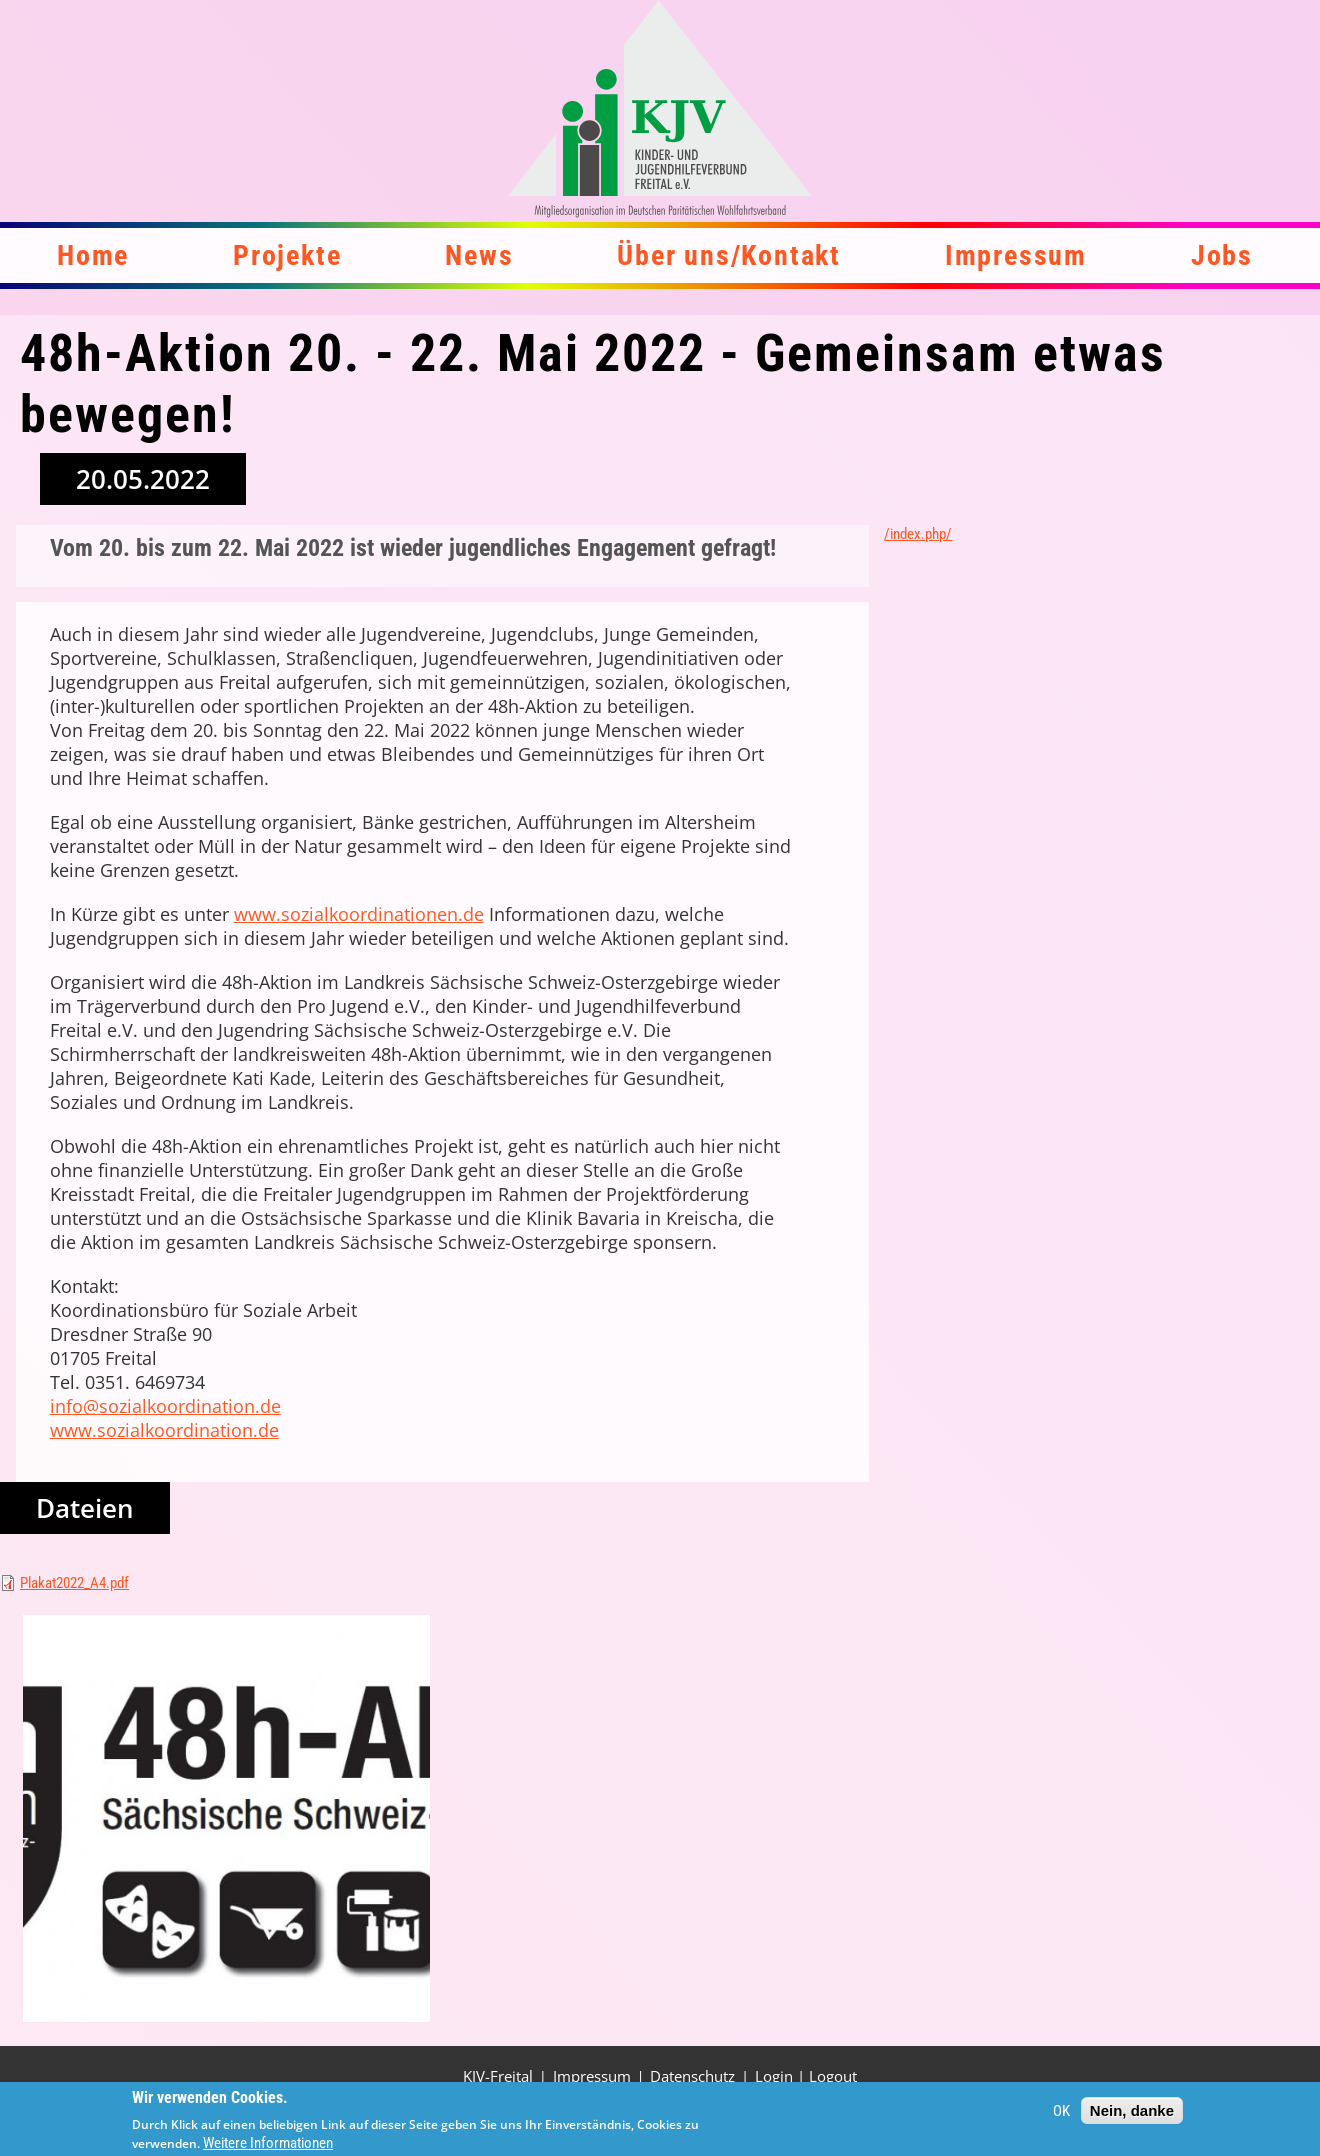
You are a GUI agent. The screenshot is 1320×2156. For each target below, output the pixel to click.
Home (93, 255)
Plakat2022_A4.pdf (74, 1583)
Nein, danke (1132, 2115)
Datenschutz (692, 2076)
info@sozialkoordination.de (165, 1406)
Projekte (287, 255)
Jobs (1222, 255)
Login (774, 2076)
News (479, 255)
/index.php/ (918, 534)
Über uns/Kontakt (729, 255)
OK (1061, 2115)
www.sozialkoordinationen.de (359, 914)
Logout (833, 2076)
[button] (226, 1818)
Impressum (1016, 255)
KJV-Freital (498, 2076)
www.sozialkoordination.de (164, 1430)
